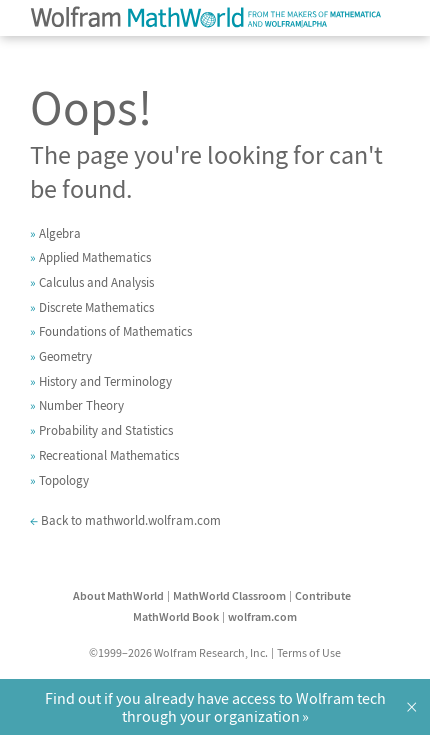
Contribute (323, 595)
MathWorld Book (176, 616)
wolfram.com (262, 616)
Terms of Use (309, 652)
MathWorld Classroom (229, 595)
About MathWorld (118, 595)
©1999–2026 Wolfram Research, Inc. (178, 652)
